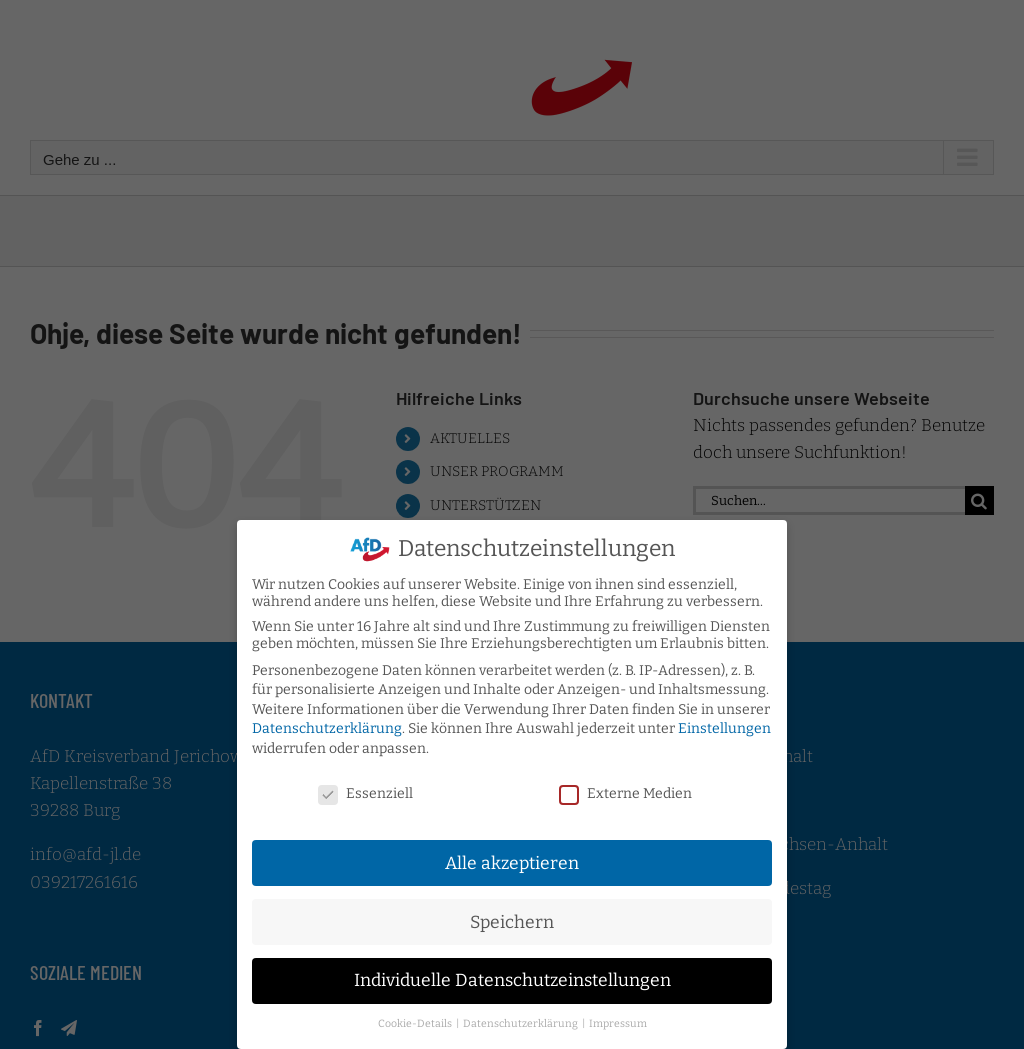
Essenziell (365, 786)
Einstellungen (724, 721)
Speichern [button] (512, 914)
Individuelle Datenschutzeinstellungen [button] (512, 973)
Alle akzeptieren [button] (512, 856)
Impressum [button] (618, 1016)
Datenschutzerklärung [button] (521, 1016)
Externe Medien (625, 786)
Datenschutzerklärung (327, 721)
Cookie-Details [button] (416, 1016)
